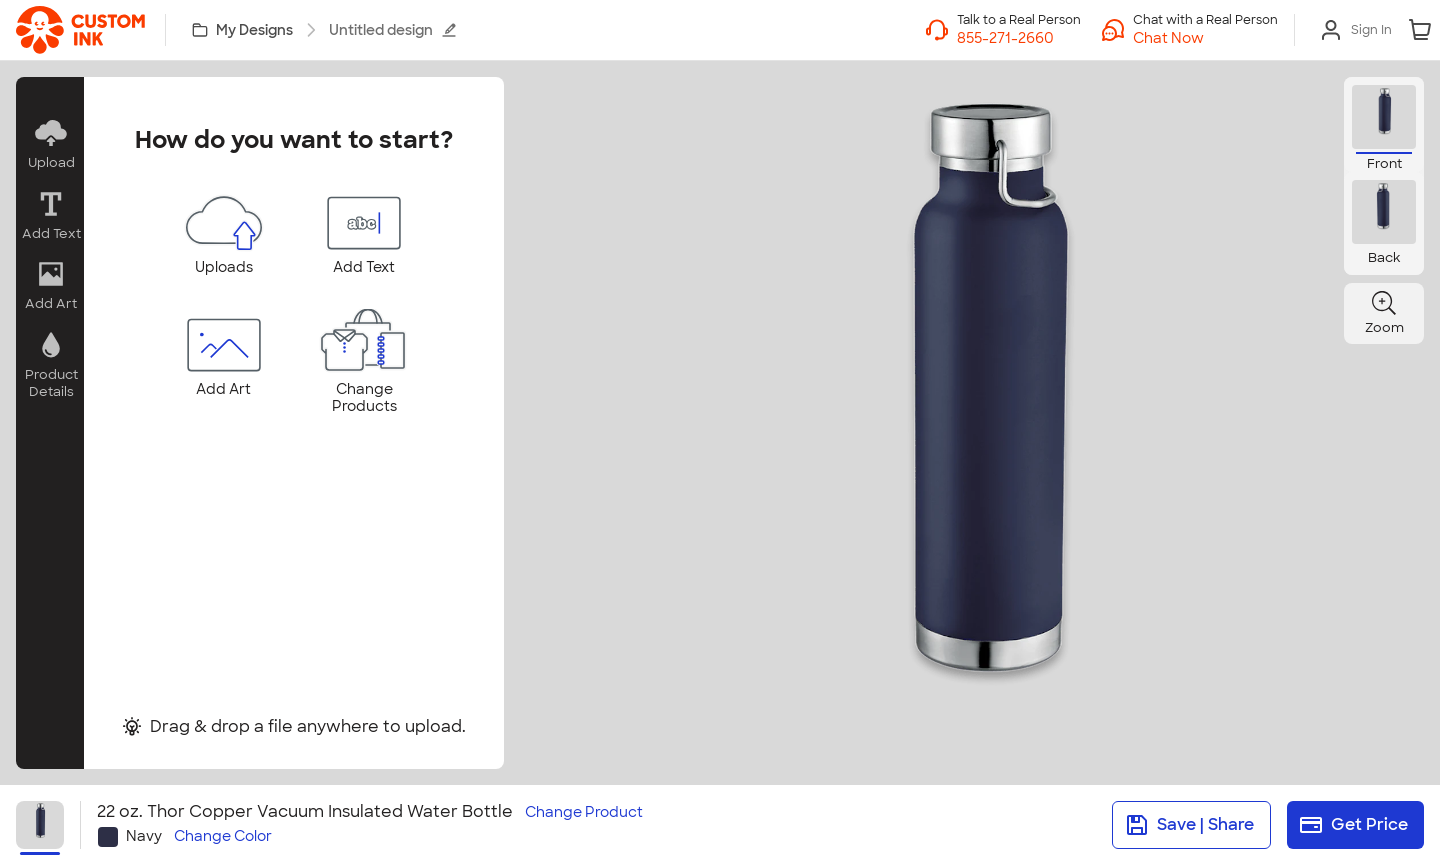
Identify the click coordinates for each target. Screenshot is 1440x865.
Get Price (1353, 825)
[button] (1205, 38)
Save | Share (1189, 825)
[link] (80, 30)
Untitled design (393, 30)
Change (584, 812)
